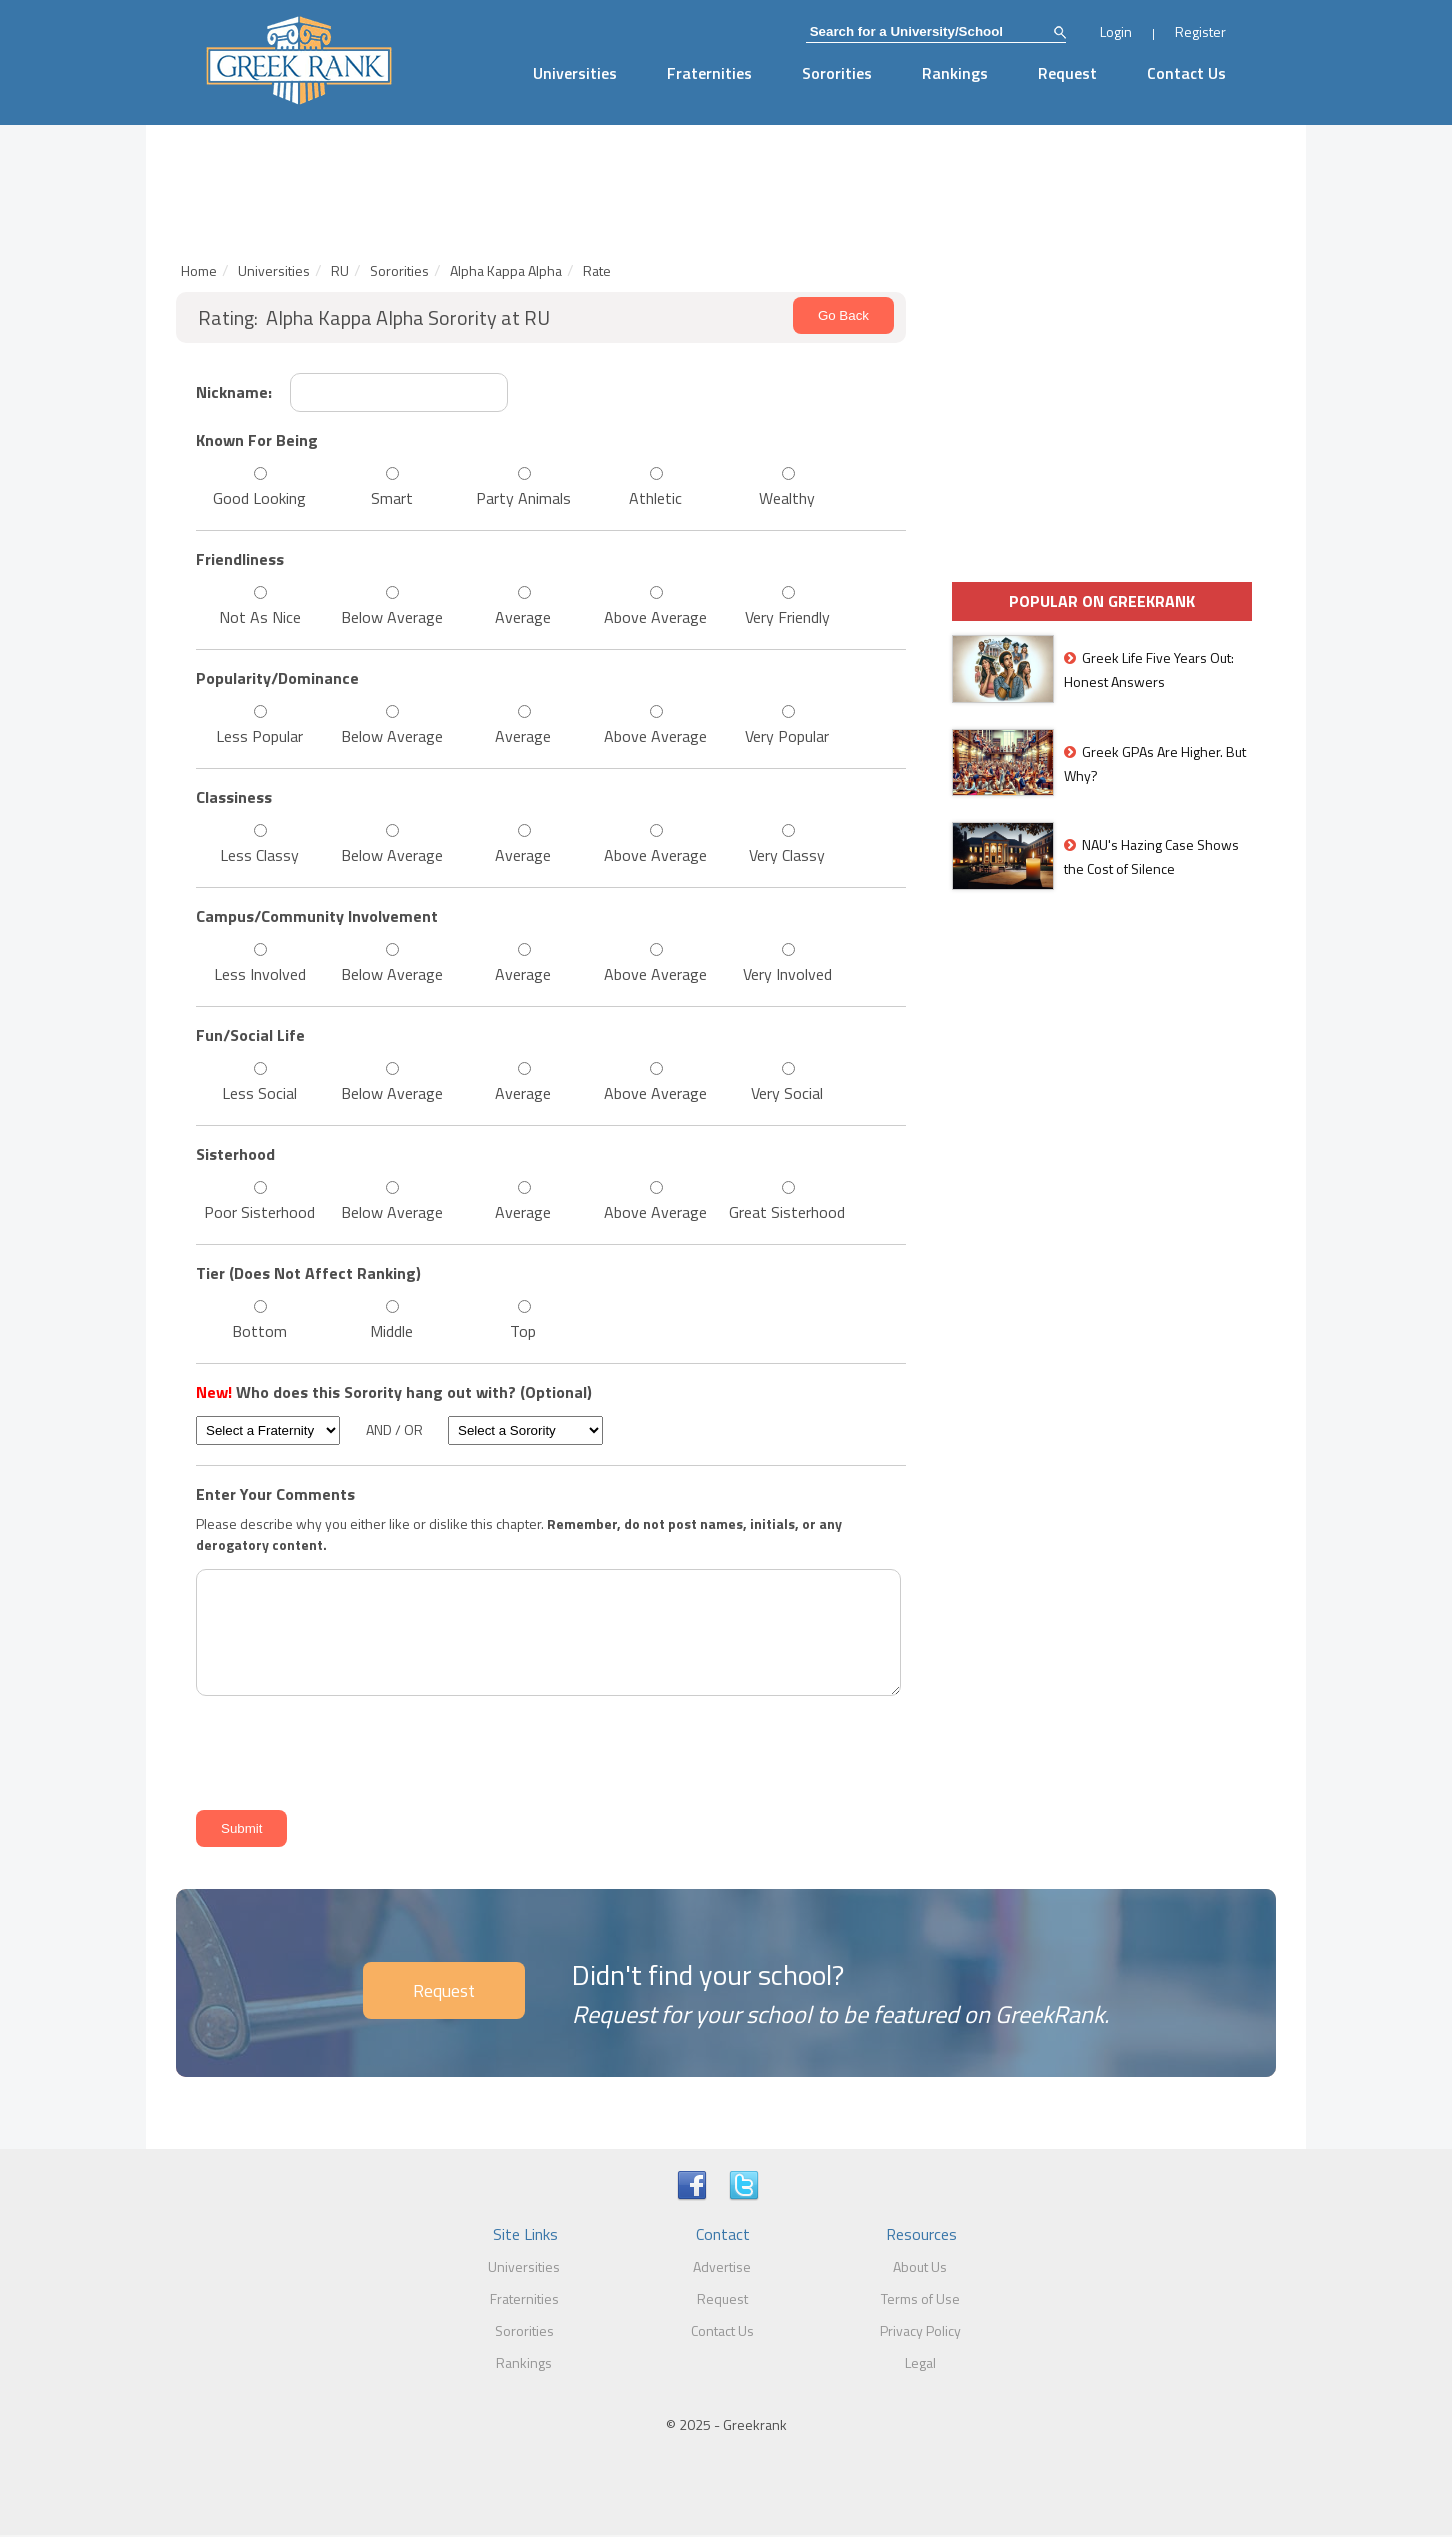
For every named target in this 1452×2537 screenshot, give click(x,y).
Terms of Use (920, 2298)
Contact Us (1186, 73)
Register (1200, 31)
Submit (241, 1828)
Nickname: (234, 392)
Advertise (722, 2266)
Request (1067, 73)
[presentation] (342, 1749)
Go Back (843, 315)
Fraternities (709, 73)
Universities (575, 73)
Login (1116, 31)
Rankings (955, 73)
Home (199, 270)
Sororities (837, 73)
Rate (597, 270)
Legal (920, 2362)
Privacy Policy (920, 2330)
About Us (920, 2266)
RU (340, 270)
